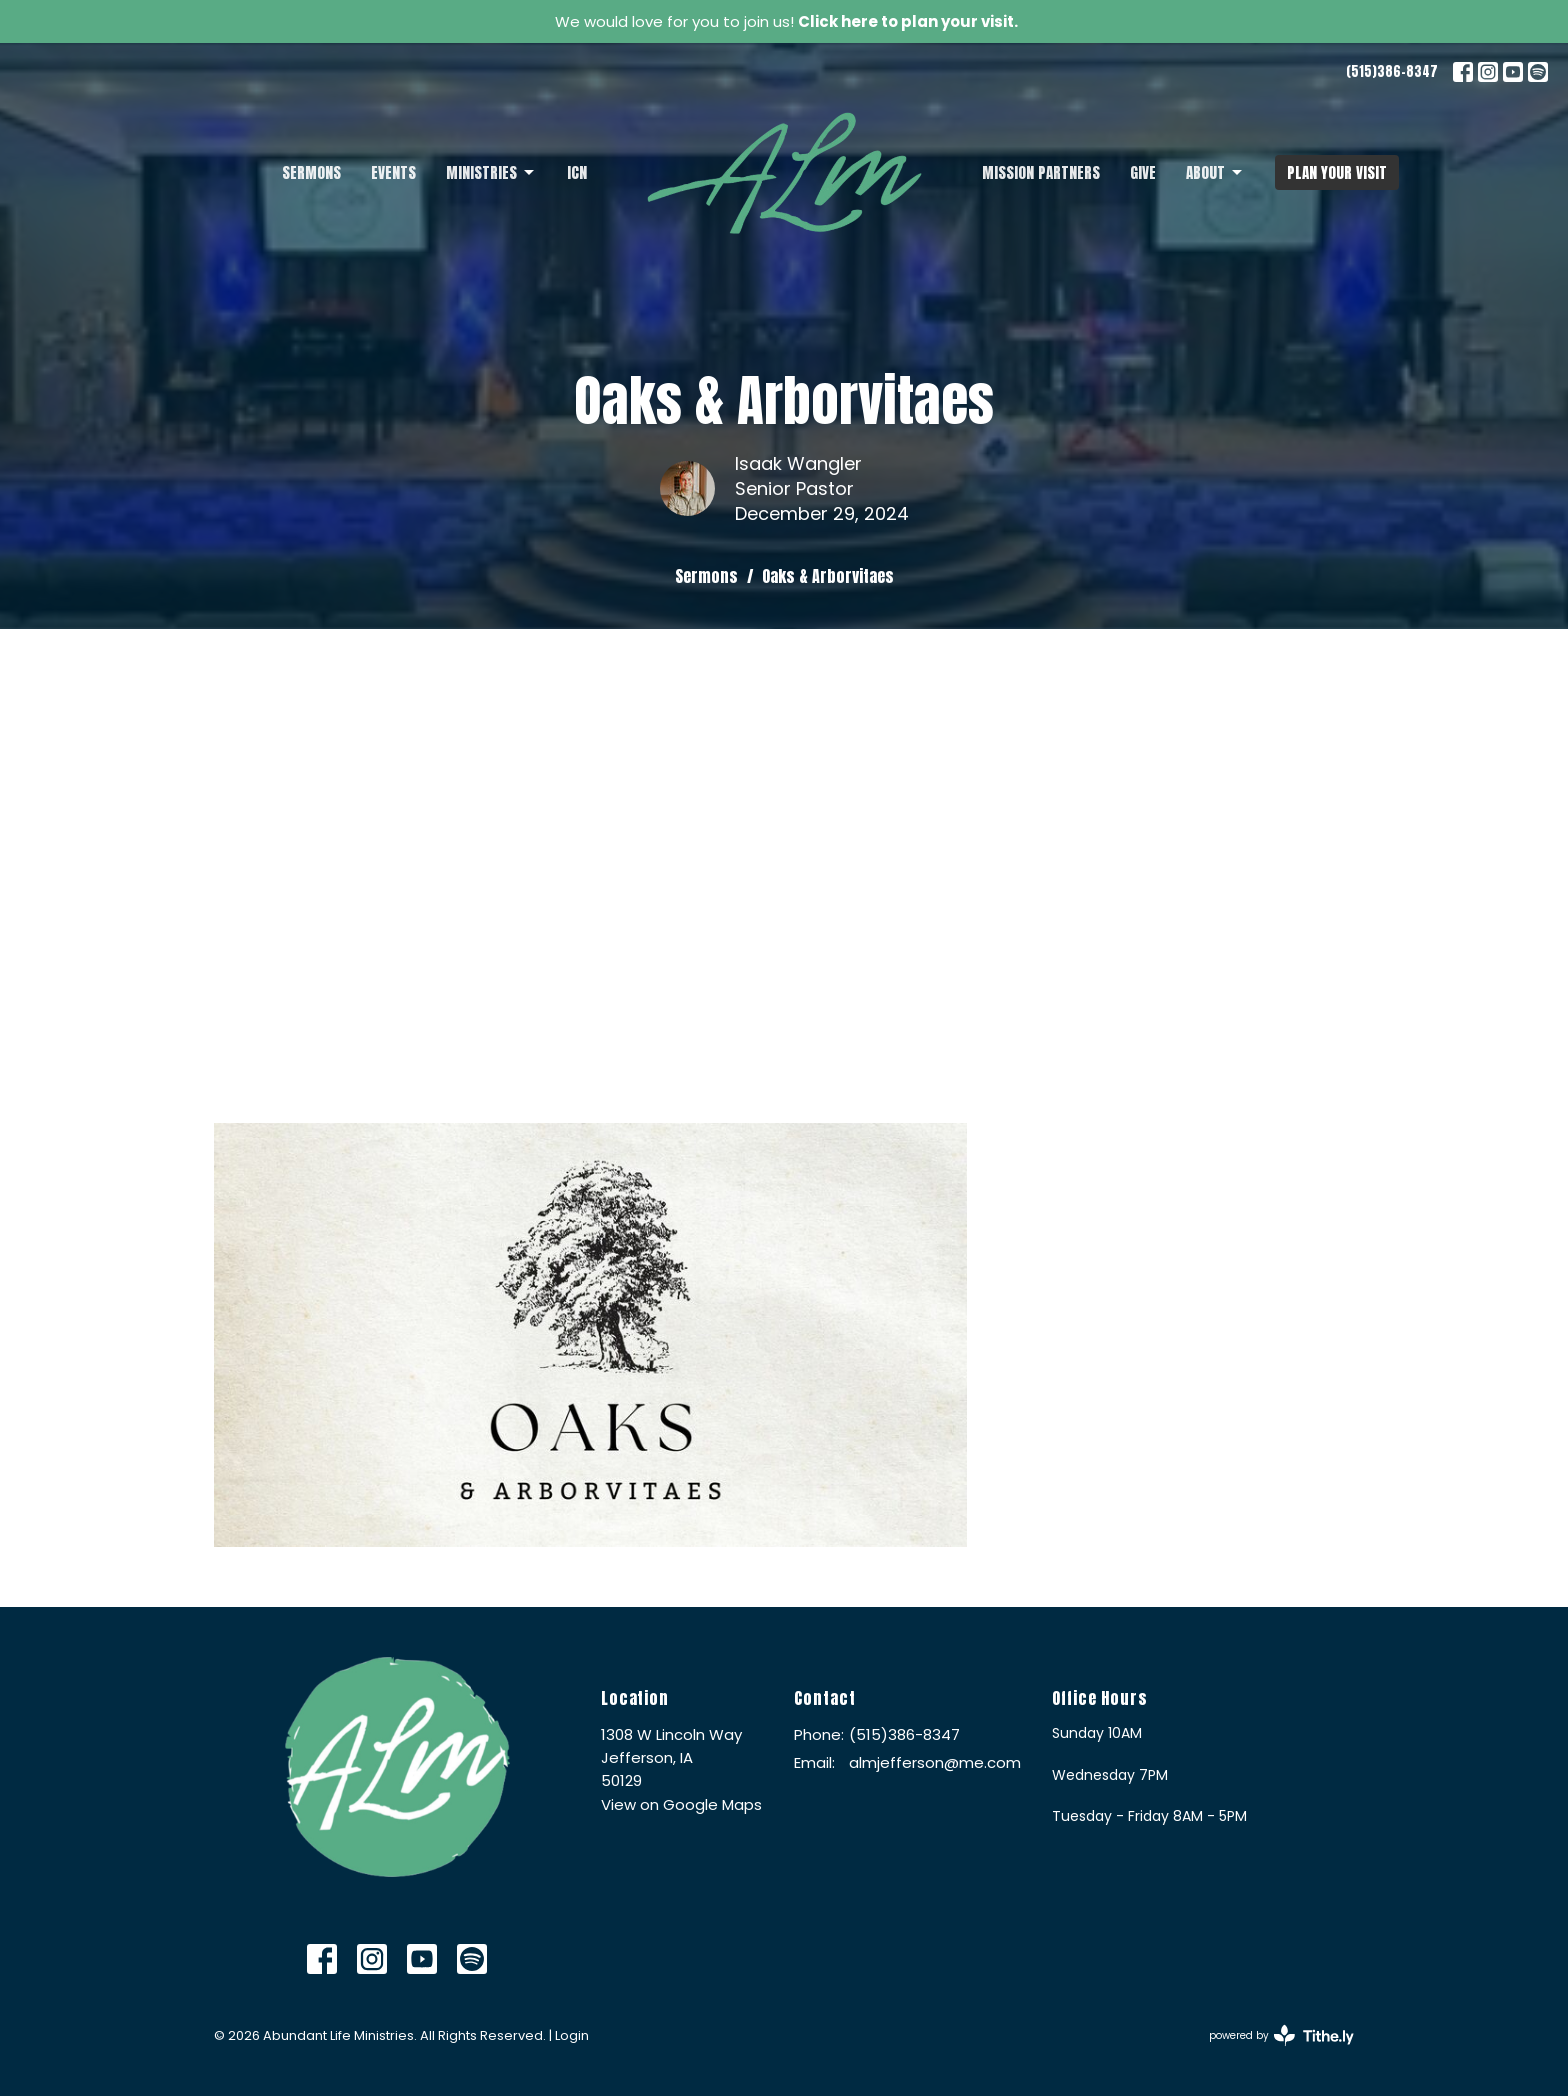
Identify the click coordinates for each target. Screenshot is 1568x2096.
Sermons (311, 172)
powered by (1281, 2035)
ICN (577, 172)
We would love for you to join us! (786, 21)
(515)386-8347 (1392, 71)
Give (1143, 172)
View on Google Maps (681, 1804)
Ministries (491, 172)
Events (393, 172)
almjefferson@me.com (935, 1762)
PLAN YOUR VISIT (1337, 172)
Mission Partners (1041, 172)
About (1215, 172)
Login (572, 2035)
